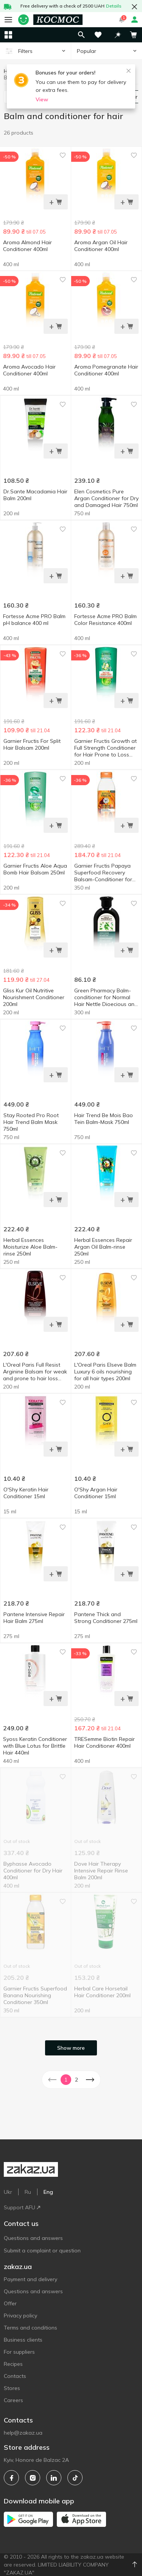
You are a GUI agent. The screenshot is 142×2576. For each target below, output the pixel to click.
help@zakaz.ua (23, 2432)
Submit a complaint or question (42, 2250)
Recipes (13, 2364)
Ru (28, 2192)
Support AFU (22, 2207)
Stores (12, 2388)
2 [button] (76, 2079)
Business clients (23, 2339)
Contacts (15, 2376)
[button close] (134, 7)
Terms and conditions (30, 2327)
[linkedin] (53, 2477)
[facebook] (11, 2477)
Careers (13, 2400)
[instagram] (32, 2477)
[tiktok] (75, 2477)
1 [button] (65, 2079)
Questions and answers (33, 2238)
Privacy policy (20, 2315)
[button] (117, 34)
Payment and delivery (30, 2279)
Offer (10, 2303)
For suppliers (19, 2351)
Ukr (8, 2192)
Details (114, 6)
